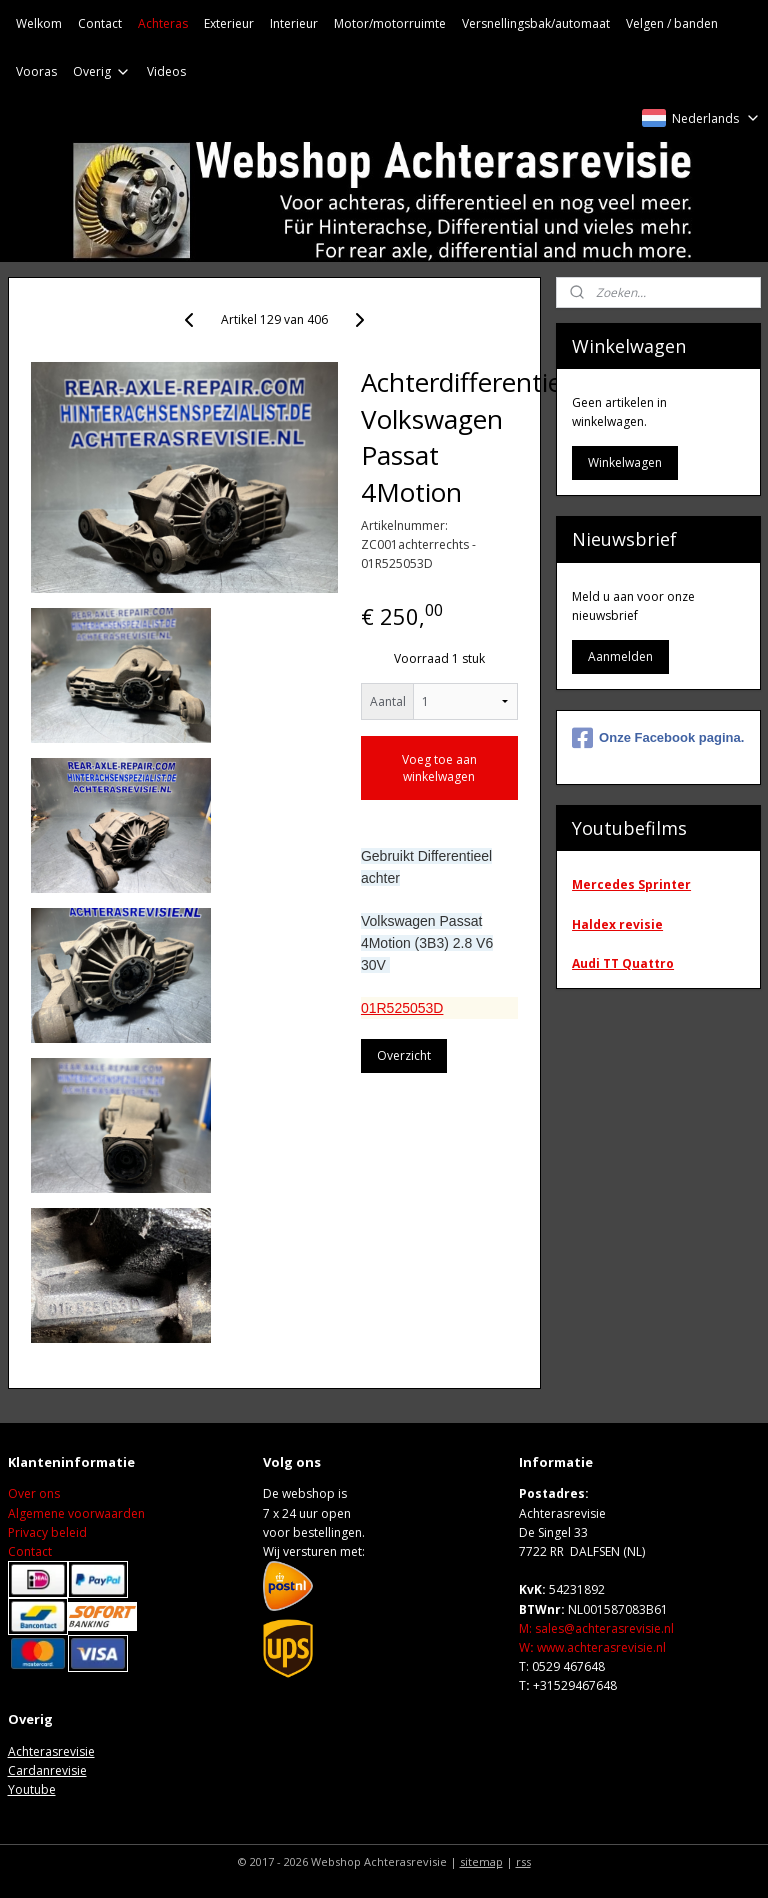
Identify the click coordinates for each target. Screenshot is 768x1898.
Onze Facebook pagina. (658, 738)
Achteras (163, 23)
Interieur (294, 23)
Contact (100, 23)
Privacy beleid (47, 1532)
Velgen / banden (672, 23)
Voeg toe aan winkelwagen (439, 768)
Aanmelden (620, 656)
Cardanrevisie (47, 1770)
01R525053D (402, 1007)
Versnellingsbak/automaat (536, 23)
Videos (166, 71)
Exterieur (229, 23)
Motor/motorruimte (390, 23)
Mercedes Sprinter (631, 884)
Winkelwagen (625, 462)
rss (523, 1861)
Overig (102, 71)
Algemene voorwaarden (76, 1513)
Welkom (39, 23)
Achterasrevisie (51, 1751)
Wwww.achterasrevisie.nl (592, 1647)
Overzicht (404, 1055)
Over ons (34, 1493)
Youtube (32, 1789)
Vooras (36, 71)
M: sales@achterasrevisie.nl (596, 1628)
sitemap (481, 1861)
